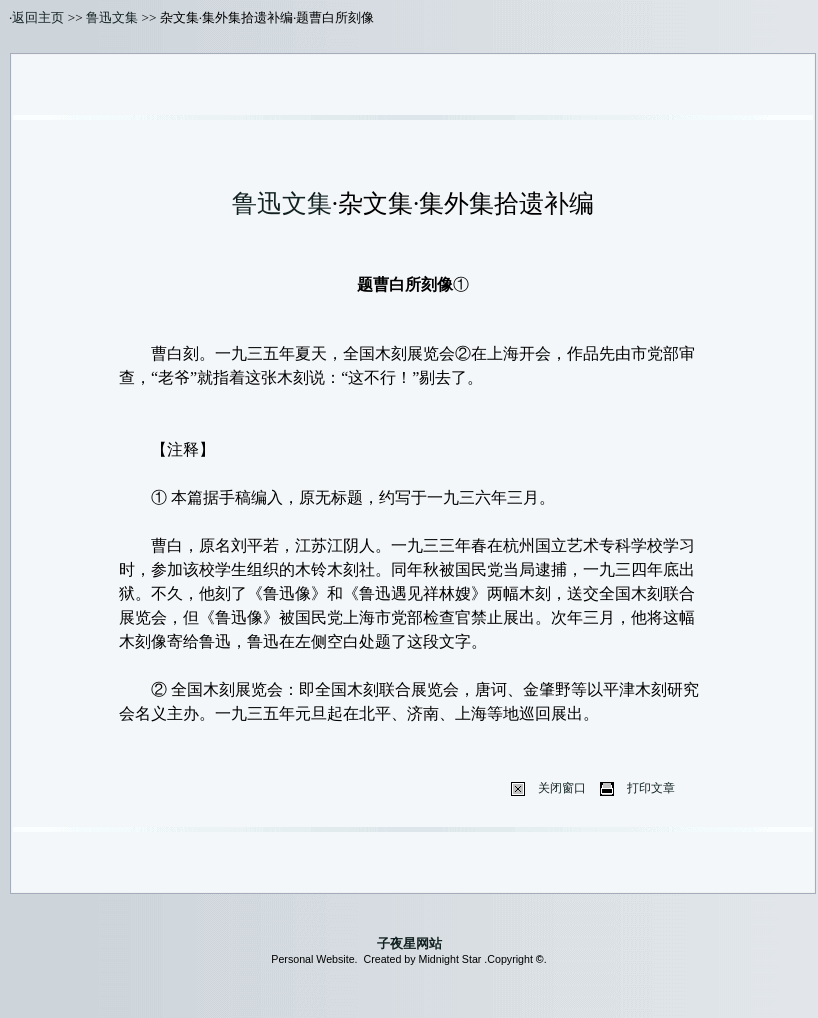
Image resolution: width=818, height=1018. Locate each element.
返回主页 (38, 17)
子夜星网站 (409, 943)
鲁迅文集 (112, 17)
